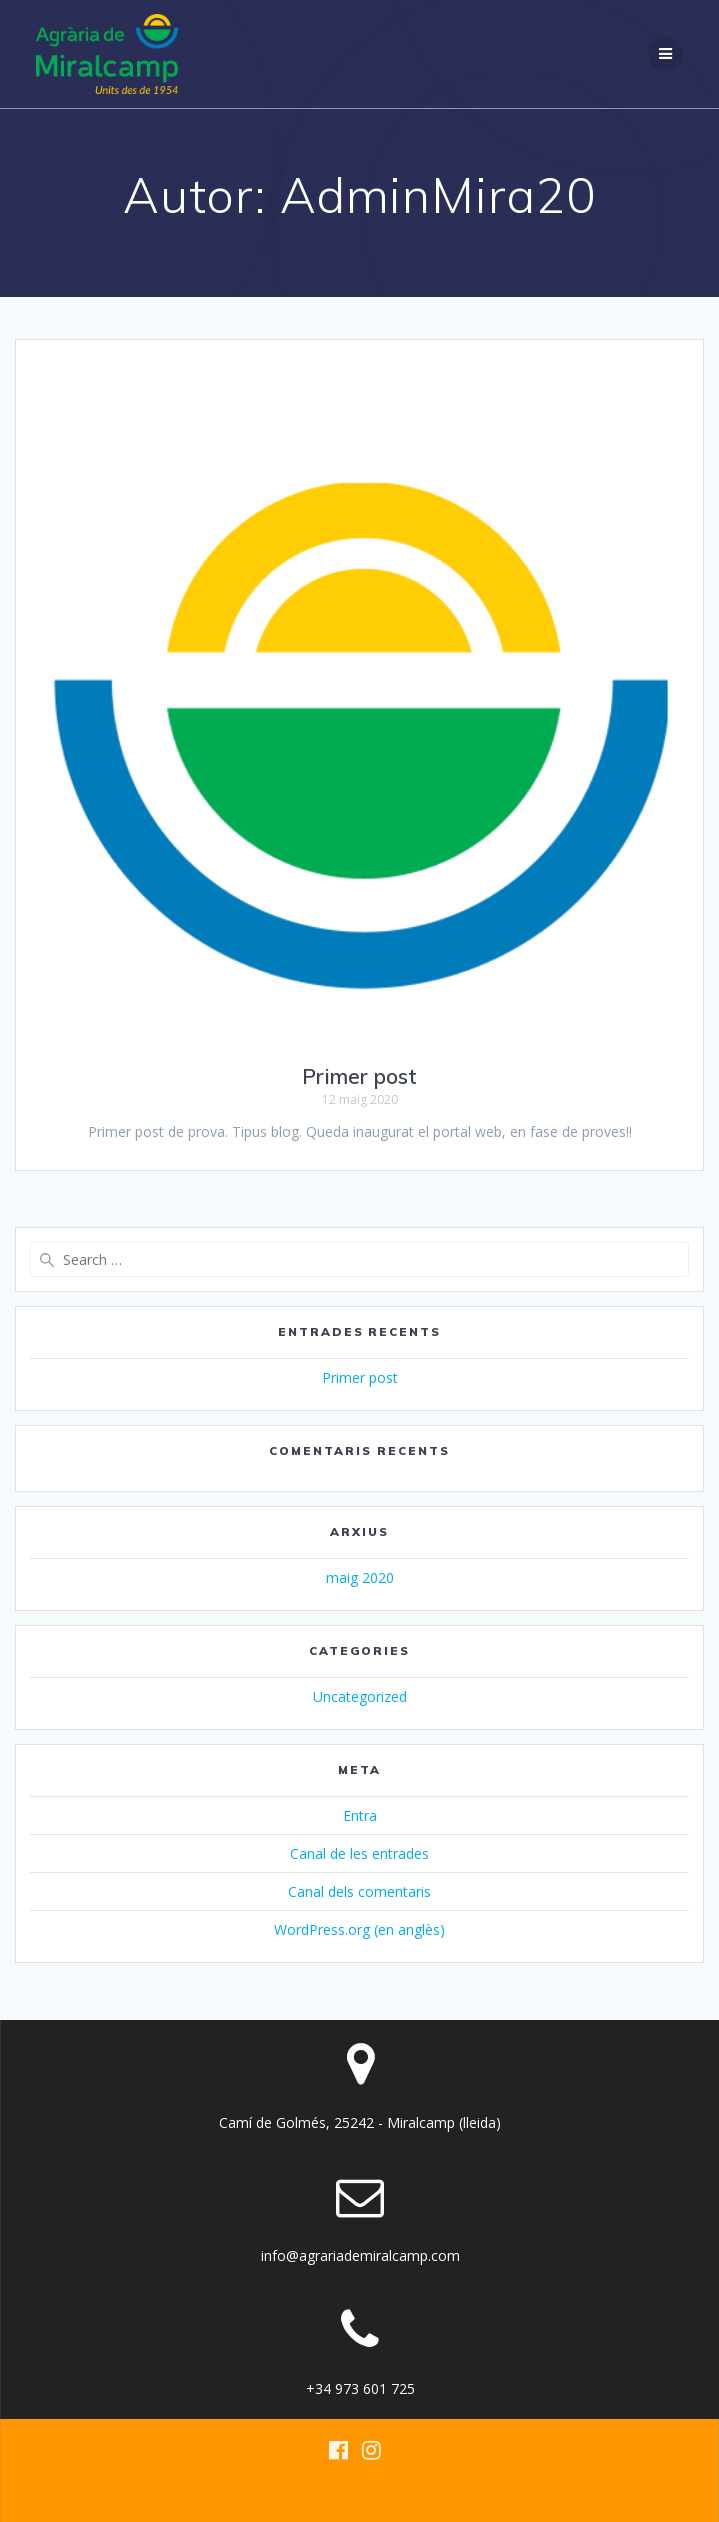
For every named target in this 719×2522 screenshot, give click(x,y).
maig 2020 (360, 1577)
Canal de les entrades (359, 1853)
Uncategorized (360, 1696)
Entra (360, 1815)
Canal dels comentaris (359, 1891)
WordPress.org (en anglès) (359, 1929)
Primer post (359, 1076)
